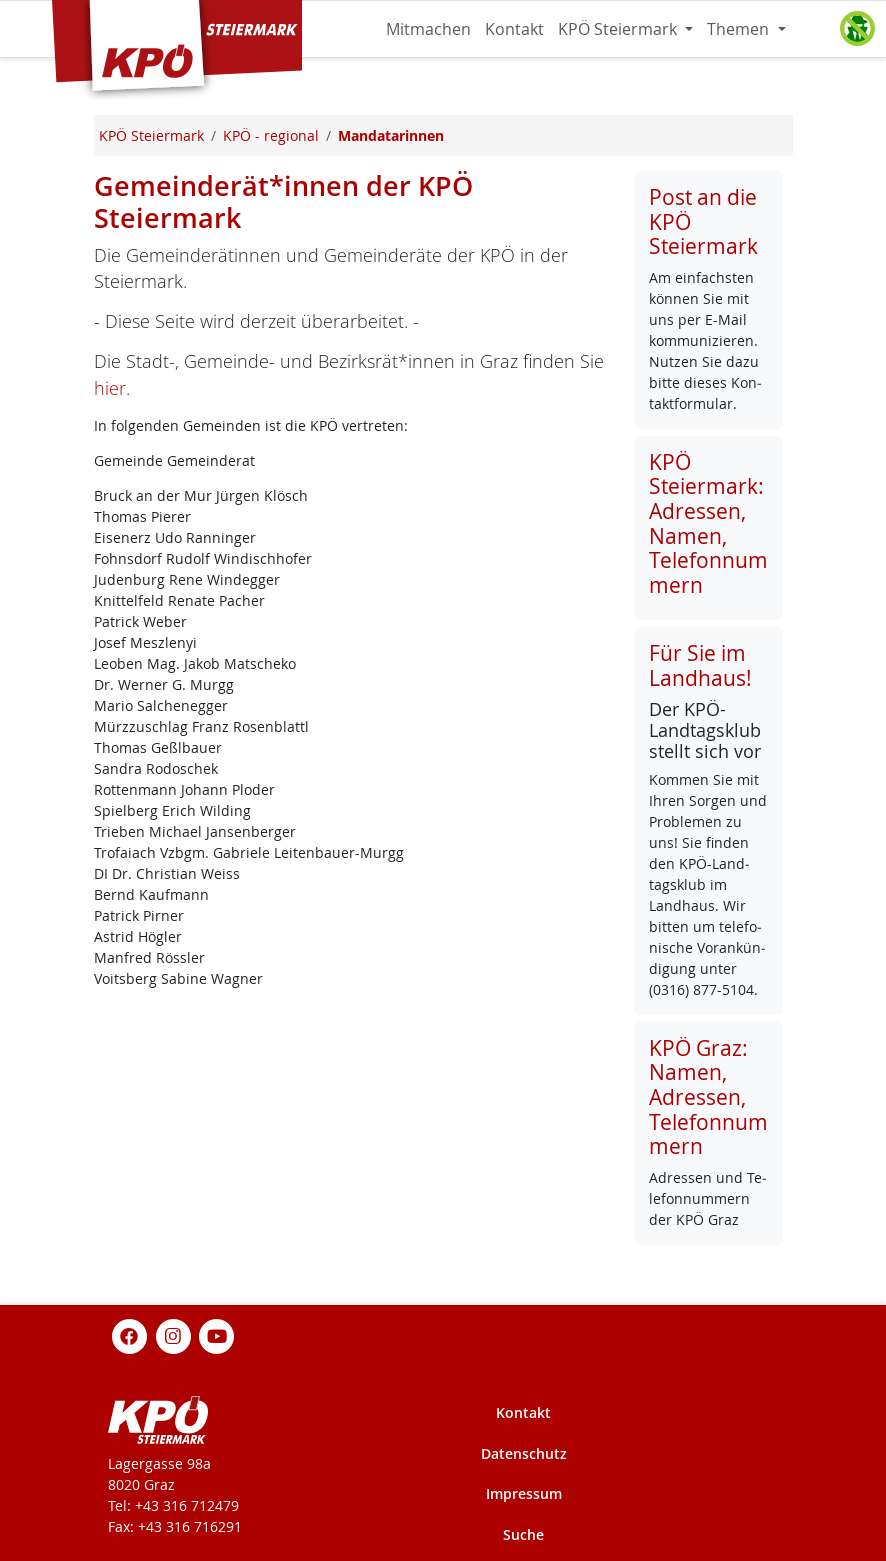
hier (110, 388)
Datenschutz (524, 1453)
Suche (523, 1534)
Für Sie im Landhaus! (700, 666)
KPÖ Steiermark (619, 29)
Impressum (524, 1493)
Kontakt (514, 29)
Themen (740, 29)
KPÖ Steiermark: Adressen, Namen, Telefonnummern (708, 524)
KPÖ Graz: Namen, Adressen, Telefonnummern (708, 1097)
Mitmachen (428, 29)
